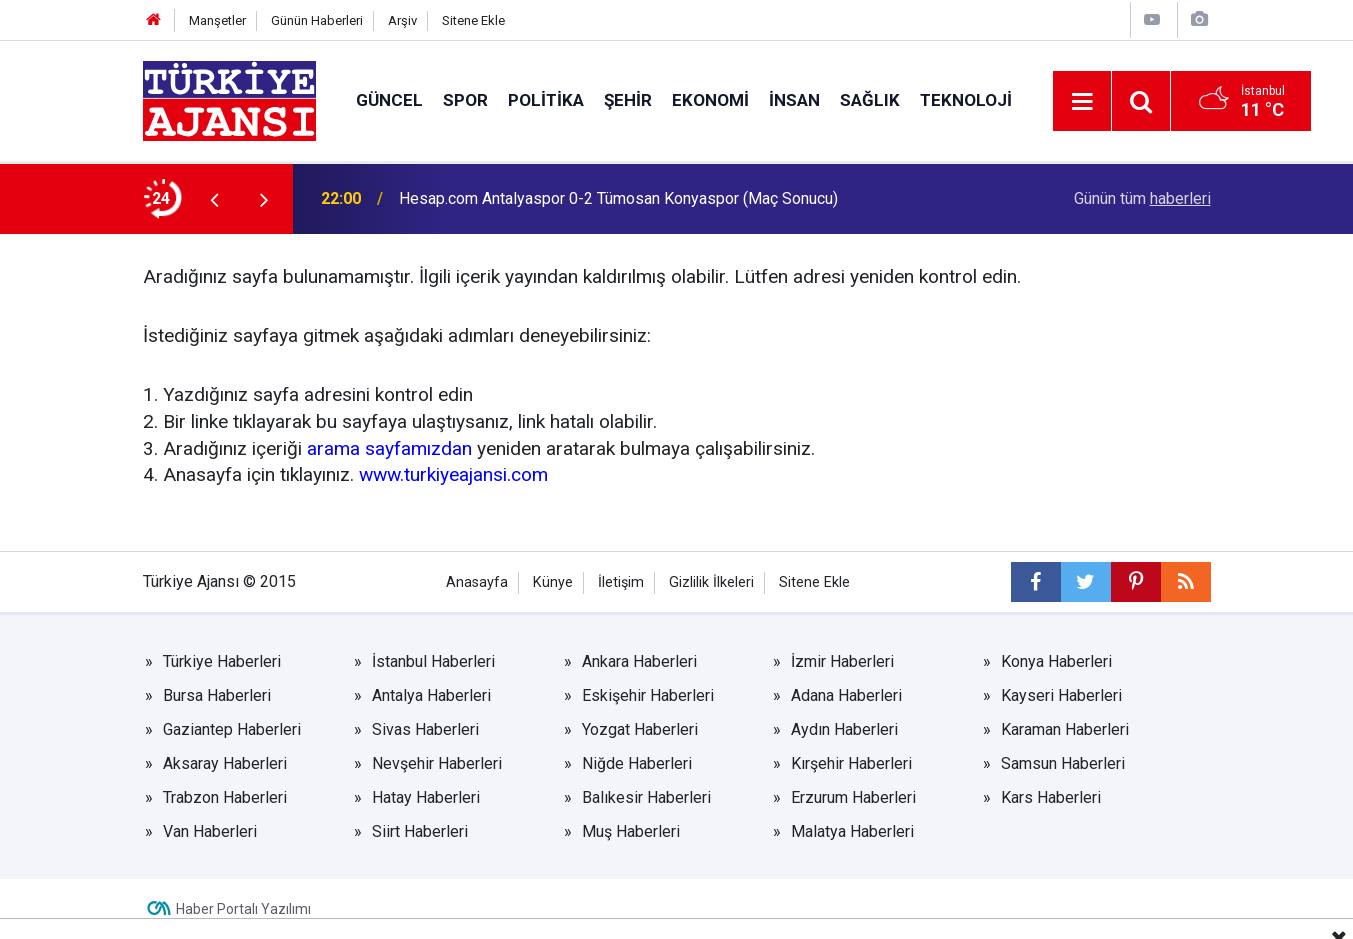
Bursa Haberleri (217, 695)
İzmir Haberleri (842, 661)
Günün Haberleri (317, 20)
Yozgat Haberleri (640, 729)
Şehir (628, 100)
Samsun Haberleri (1063, 763)
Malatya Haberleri (852, 831)
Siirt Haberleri (420, 831)
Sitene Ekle (473, 20)
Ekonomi (710, 100)
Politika (546, 100)
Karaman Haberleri (1065, 729)
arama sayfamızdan (389, 448)
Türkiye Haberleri (222, 661)
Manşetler (217, 20)
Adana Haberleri (846, 695)
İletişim (621, 582)
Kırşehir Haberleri (851, 763)
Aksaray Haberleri (225, 763)
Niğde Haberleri (637, 763)
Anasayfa (477, 582)
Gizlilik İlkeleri (711, 582)
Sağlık (870, 100)
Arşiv (402, 20)
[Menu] (1083, 102)
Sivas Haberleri (425, 729)
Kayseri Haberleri (1061, 695)
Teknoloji (966, 100)
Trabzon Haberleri (225, 797)
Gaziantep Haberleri (232, 729)
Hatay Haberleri (426, 797)
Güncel (389, 100)
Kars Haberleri (1051, 797)
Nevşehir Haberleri (437, 763)
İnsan (794, 100)
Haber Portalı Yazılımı (243, 909)
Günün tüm (1142, 198)
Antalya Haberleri (431, 695)
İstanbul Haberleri (433, 661)
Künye (553, 582)
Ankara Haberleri (639, 661)
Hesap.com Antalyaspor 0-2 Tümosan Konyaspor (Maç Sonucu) (618, 198)
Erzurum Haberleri (853, 797)
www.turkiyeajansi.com (453, 474)
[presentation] (215, 199)
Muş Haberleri (631, 831)
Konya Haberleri (1056, 661)
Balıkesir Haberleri (646, 797)
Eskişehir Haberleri (648, 695)
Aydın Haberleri (844, 729)
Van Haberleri (210, 831)
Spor (465, 100)
